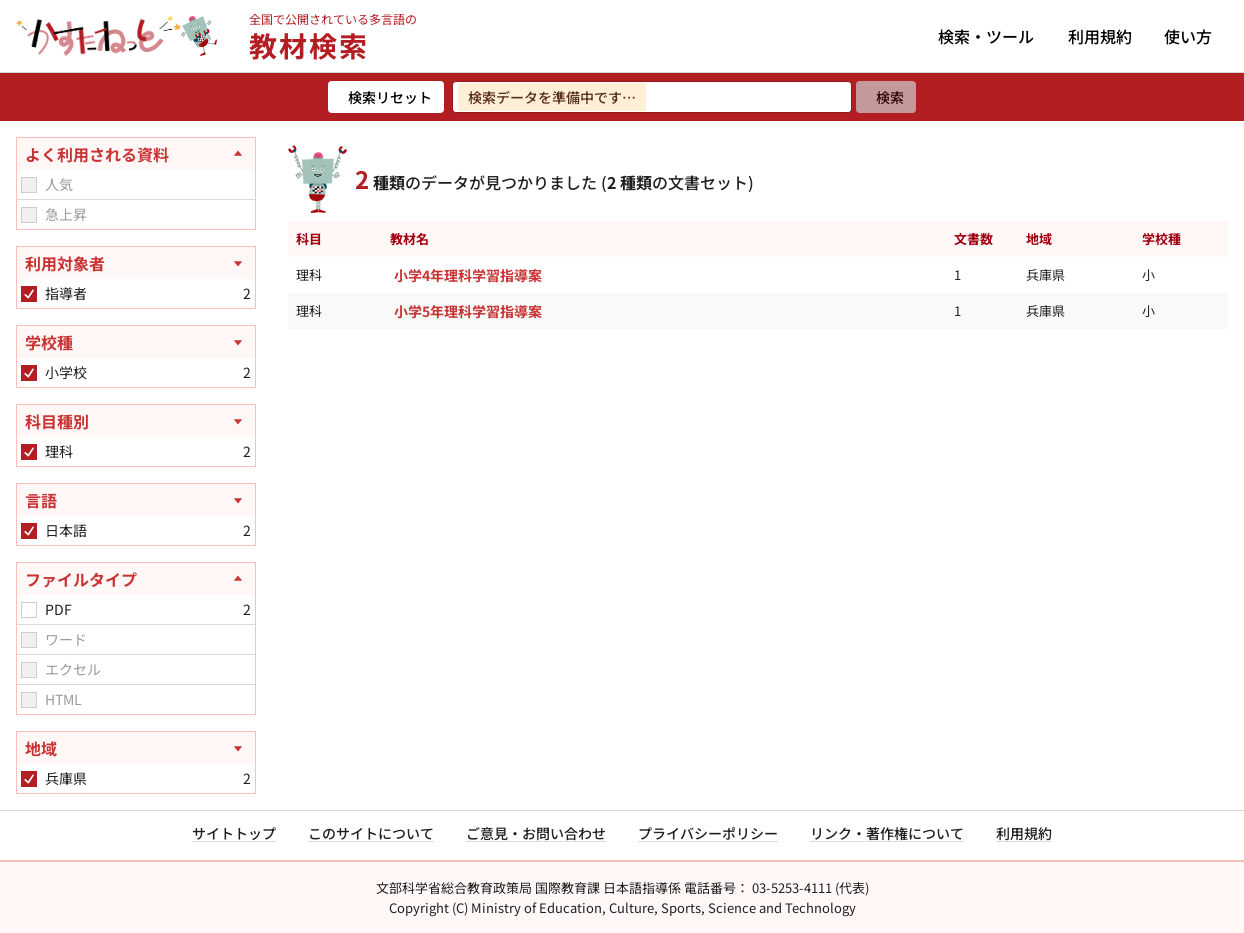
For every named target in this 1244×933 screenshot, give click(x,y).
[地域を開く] (136, 748)
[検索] (886, 97)
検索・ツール (986, 36)
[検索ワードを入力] (652, 97)
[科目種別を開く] (136, 421)
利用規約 (1100, 36)
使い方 (1188, 36)
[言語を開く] (136, 500)
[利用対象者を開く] (136, 263)
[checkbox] (29, 185)
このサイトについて (371, 833)
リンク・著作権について (887, 833)
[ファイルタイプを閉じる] (136, 579)
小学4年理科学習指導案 (468, 275)
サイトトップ (234, 833)
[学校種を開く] (136, 342)
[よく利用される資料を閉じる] (136, 154)
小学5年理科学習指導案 (468, 311)
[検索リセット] (386, 97)
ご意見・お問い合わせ (536, 833)
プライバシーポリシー (708, 833)
